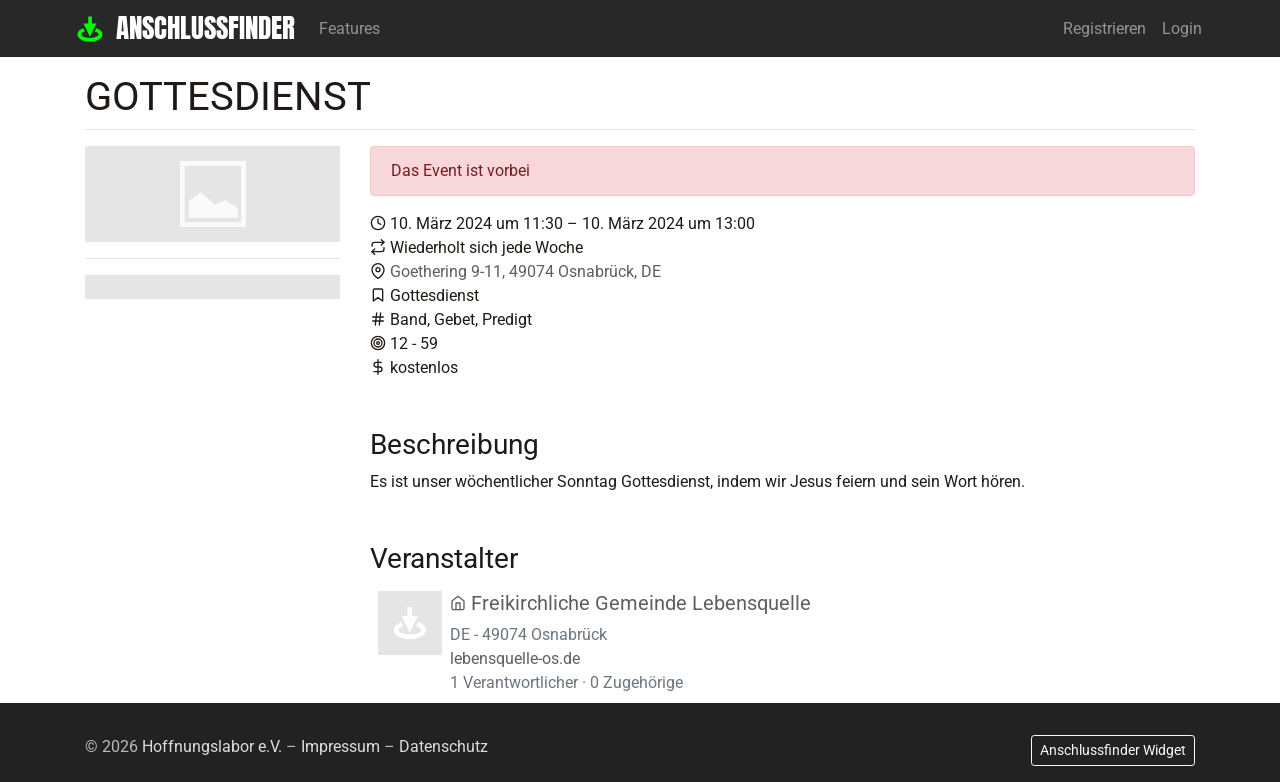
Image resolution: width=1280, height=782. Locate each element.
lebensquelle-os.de (515, 658)
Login (1182, 28)
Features (349, 28)
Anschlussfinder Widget (1113, 750)
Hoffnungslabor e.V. (212, 746)
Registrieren (1104, 28)
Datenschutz (443, 746)
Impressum (340, 746)
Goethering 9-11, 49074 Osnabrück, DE (525, 271)
